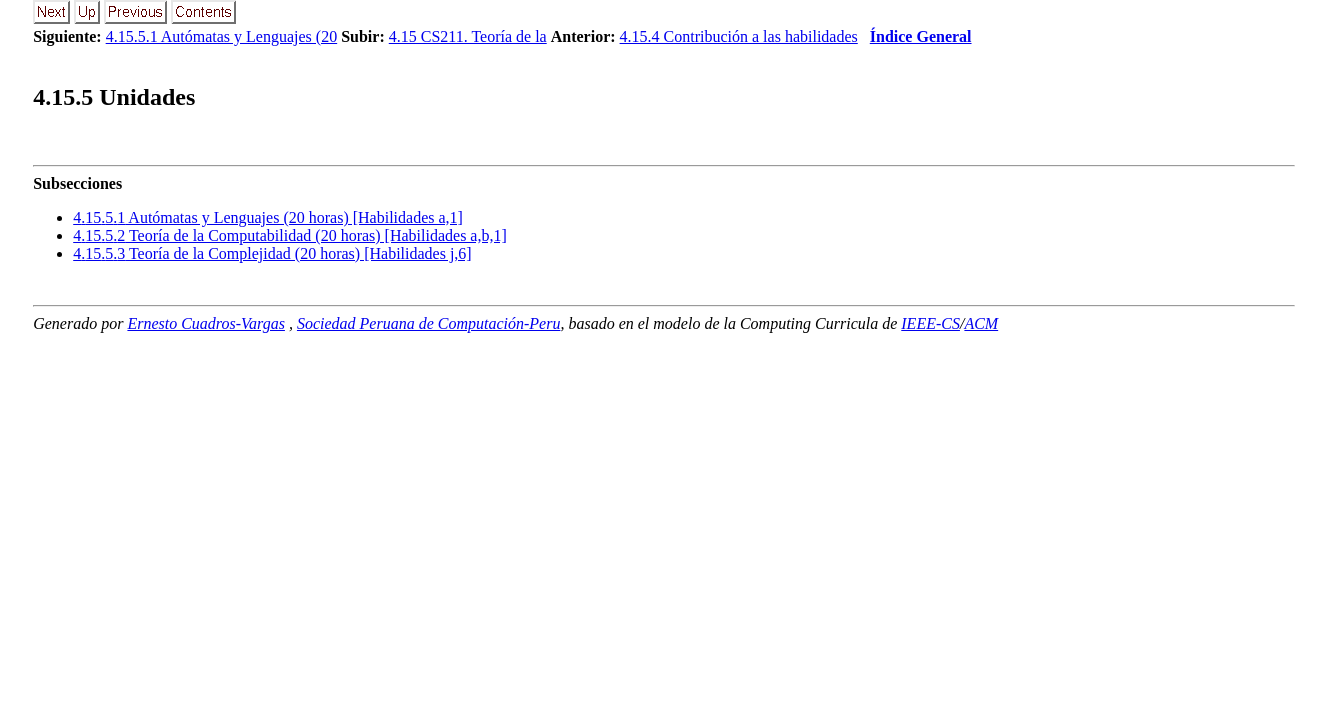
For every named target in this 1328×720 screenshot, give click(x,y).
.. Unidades (114, 97)
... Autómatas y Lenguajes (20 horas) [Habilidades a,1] (268, 217)
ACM (981, 323)
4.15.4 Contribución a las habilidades (739, 36)
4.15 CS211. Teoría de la (468, 36)
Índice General (921, 36)
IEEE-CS (930, 323)
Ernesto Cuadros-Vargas (206, 323)
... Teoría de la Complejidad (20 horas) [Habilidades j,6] (272, 253)
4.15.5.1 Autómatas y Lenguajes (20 (222, 36)
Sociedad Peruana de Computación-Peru (429, 323)
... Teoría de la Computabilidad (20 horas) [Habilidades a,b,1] (290, 235)
